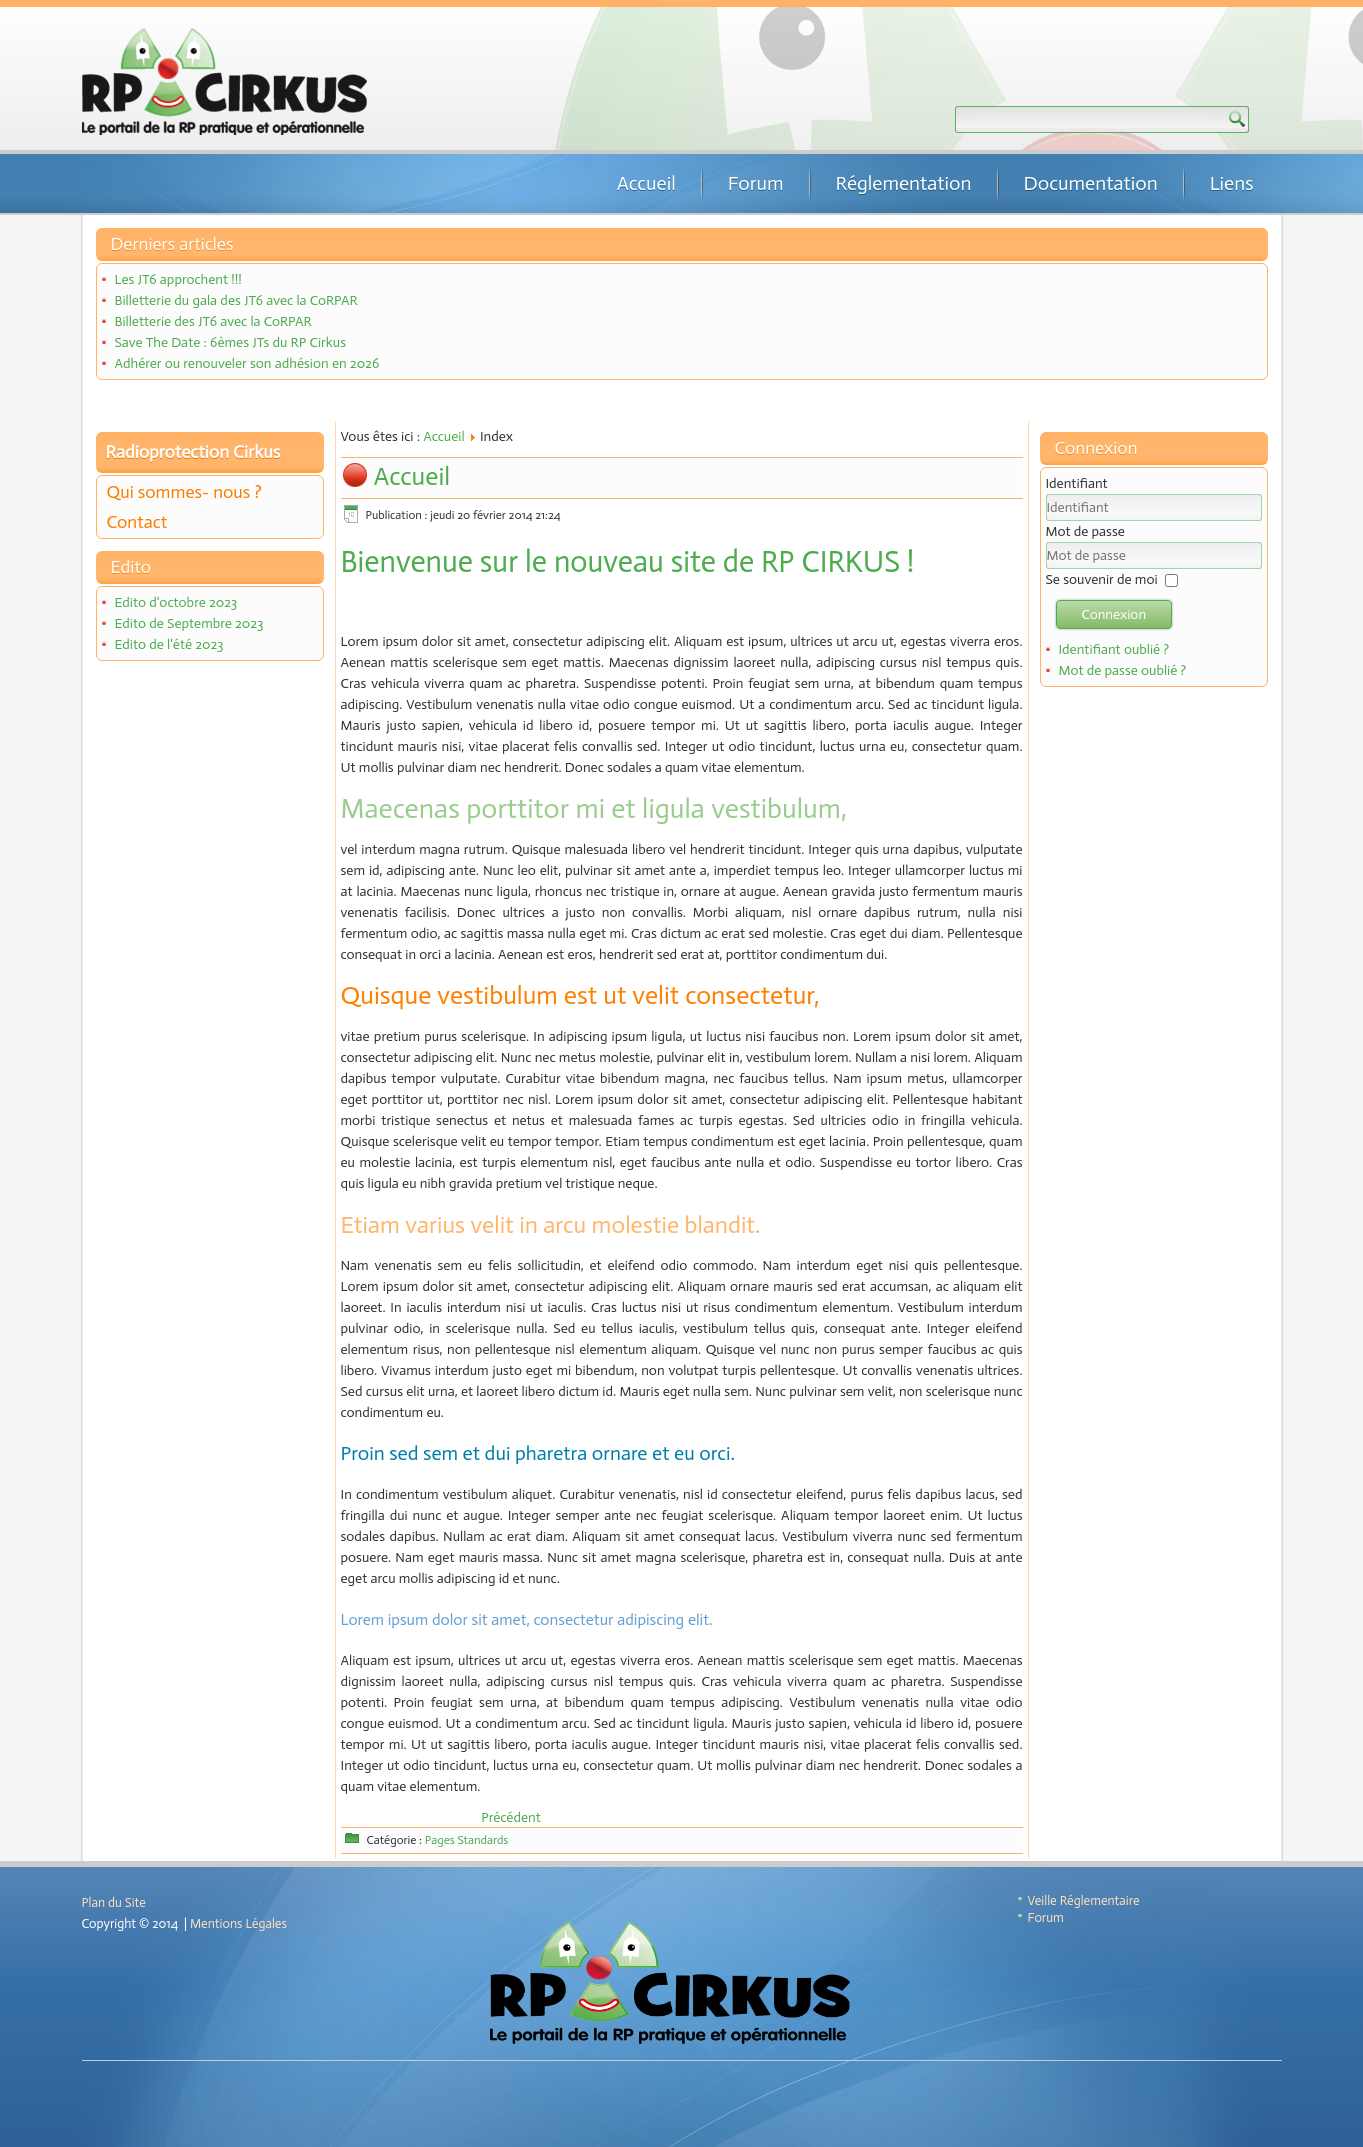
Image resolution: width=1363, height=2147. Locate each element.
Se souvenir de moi (1102, 579)
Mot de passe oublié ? (1122, 670)
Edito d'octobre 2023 (175, 602)
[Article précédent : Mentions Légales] (511, 1817)
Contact (137, 522)
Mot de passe (1085, 531)
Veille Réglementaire (1084, 1900)
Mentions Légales (238, 1923)
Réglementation (904, 183)
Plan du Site (114, 1902)
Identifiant (1077, 483)
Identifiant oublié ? (1113, 649)
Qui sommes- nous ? (184, 492)
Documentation (1091, 183)
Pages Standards (467, 1840)
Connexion (1114, 614)
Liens (1232, 183)
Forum (756, 183)
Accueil (646, 183)
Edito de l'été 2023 (168, 644)
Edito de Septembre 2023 (188, 623)
